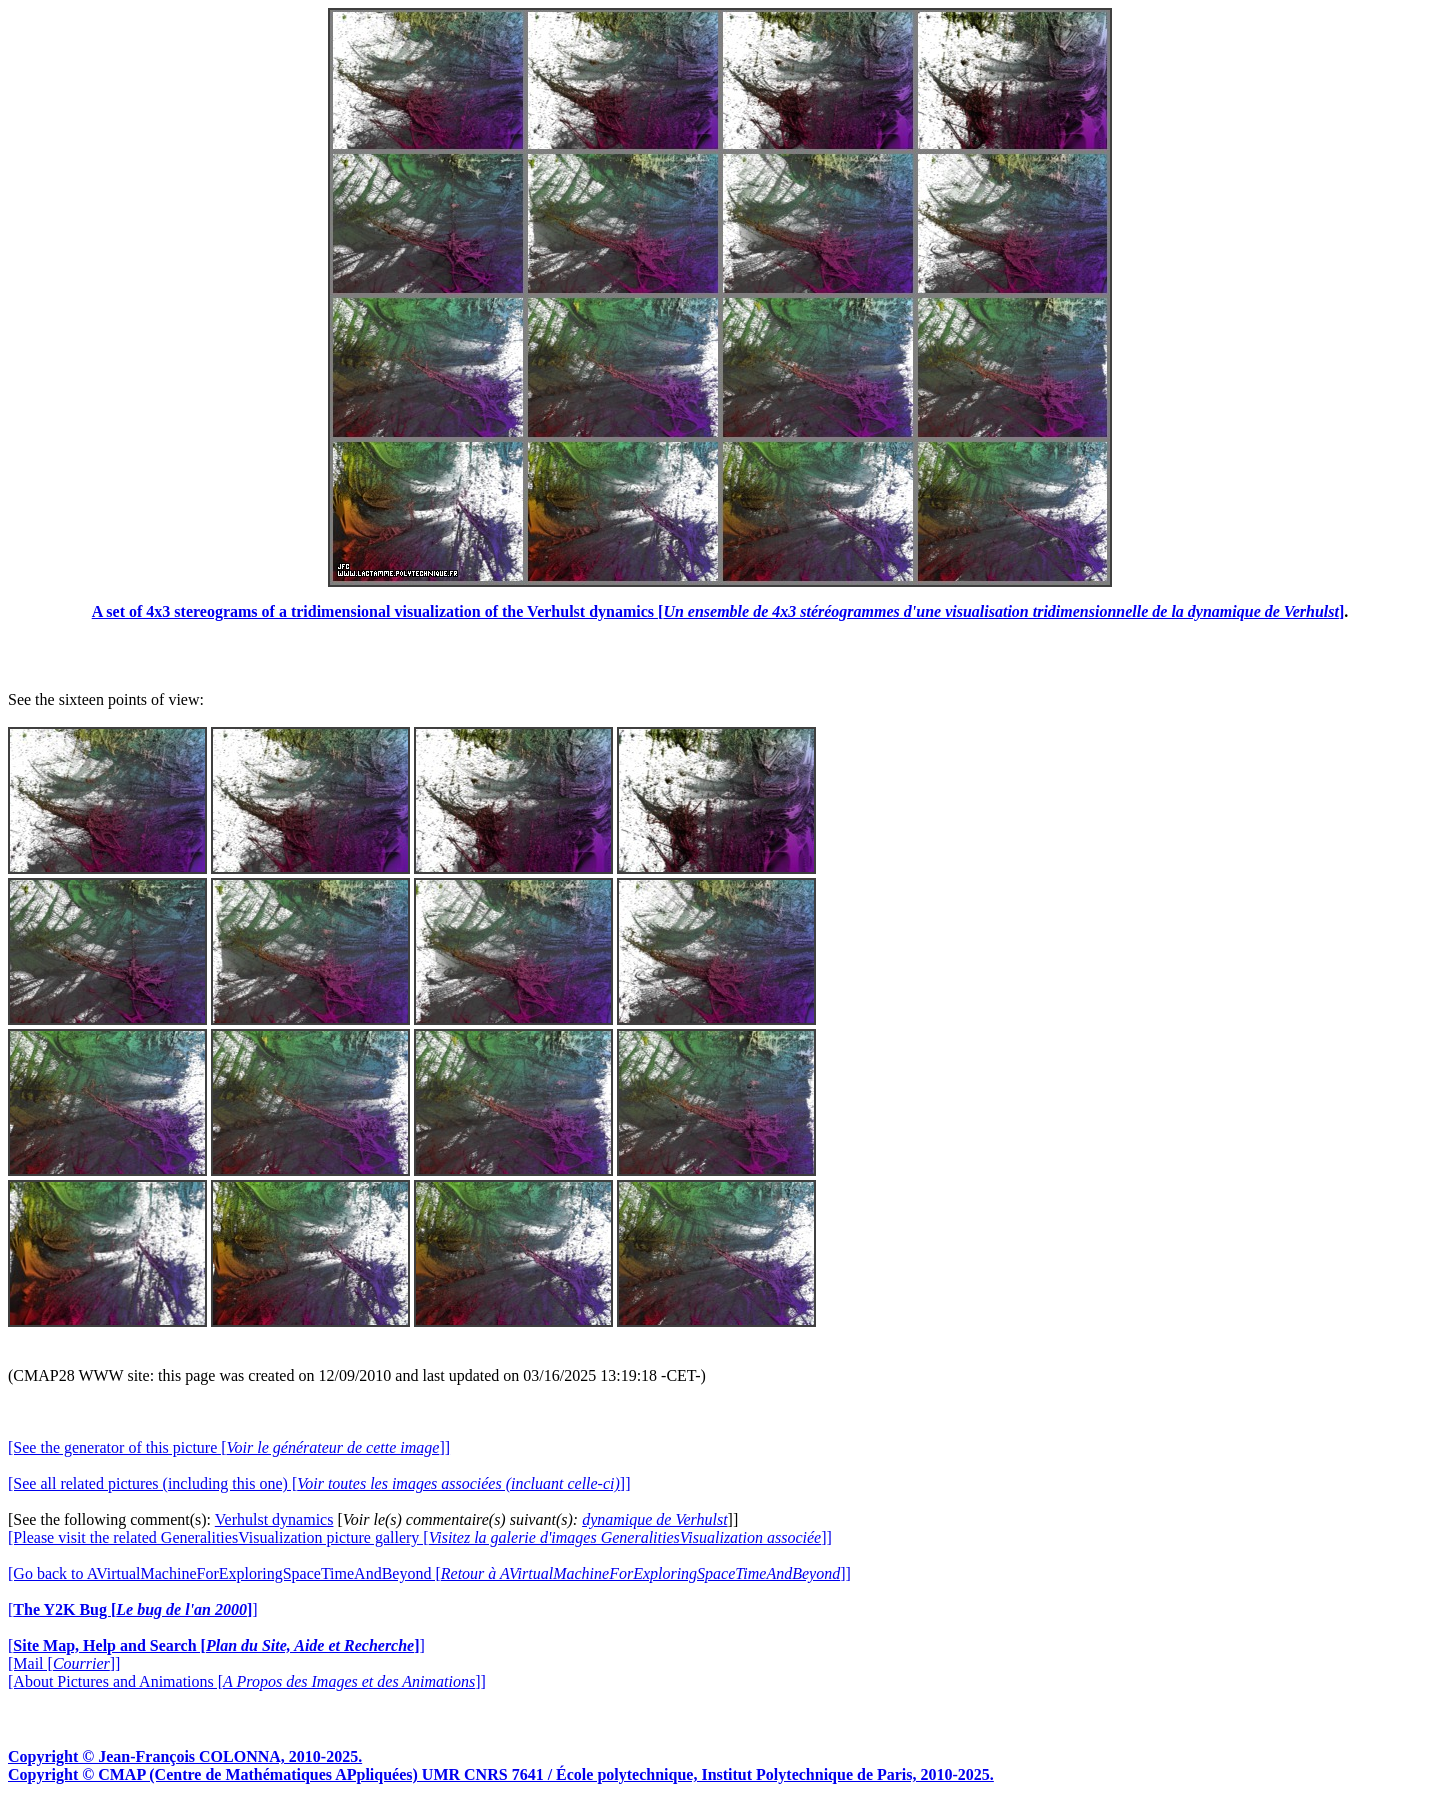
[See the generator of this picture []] (229, 1447)
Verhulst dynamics (274, 1519)
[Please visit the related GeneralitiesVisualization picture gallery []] (420, 1537)
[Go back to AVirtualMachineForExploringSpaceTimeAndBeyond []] (429, 1573)
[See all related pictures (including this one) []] (319, 1483)
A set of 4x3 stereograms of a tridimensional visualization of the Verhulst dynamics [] (718, 611)
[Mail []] (64, 1663)
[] (133, 1609)
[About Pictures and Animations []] (247, 1681)
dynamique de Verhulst (654, 1519)
